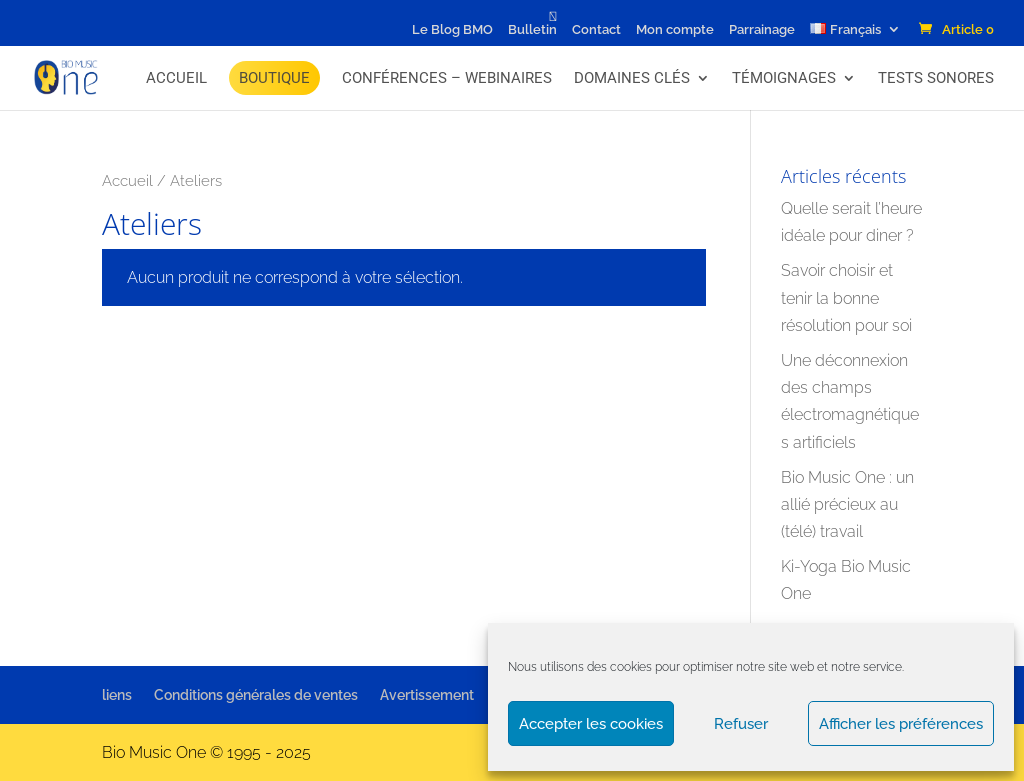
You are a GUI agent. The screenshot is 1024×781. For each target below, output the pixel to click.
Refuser (741, 724)
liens (117, 695)
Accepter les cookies (591, 724)
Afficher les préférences (901, 724)
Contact (596, 30)
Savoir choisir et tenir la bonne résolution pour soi (846, 297)
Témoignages (784, 78)
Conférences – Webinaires (447, 78)
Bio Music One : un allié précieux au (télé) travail (847, 504)
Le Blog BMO (452, 30)
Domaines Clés (632, 78)
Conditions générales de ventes (256, 695)
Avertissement (427, 695)
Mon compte (675, 30)
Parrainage (762, 30)
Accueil (176, 78)
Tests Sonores (936, 78)
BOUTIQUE (274, 78)
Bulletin (532, 30)
